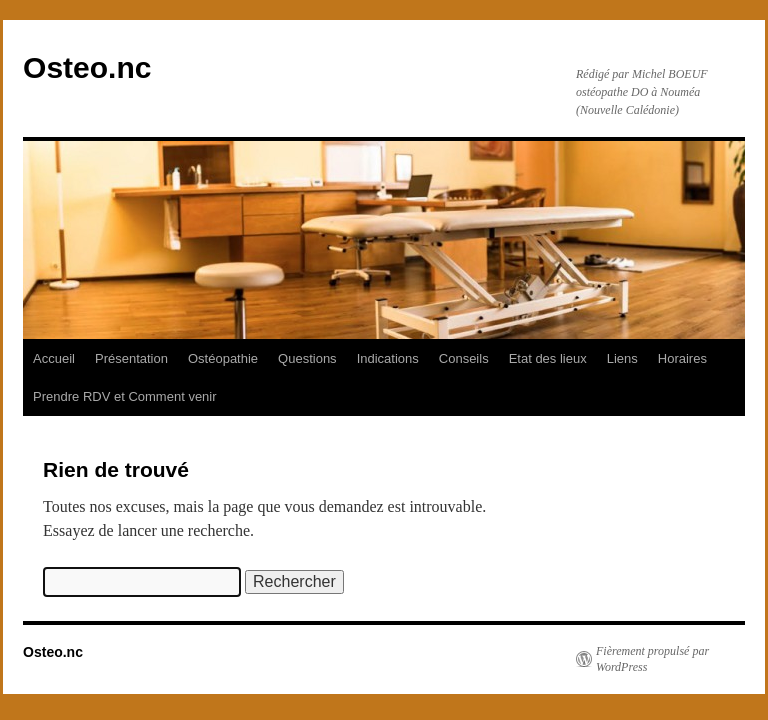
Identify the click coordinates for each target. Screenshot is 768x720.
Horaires (682, 358)
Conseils (464, 358)
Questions (307, 358)
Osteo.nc (87, 67)
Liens (622, 358)
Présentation (131, 358)
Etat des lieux (548, 358)
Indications (388, 358)
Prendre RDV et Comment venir (125, 396)
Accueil (54, 358)
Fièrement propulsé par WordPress (652, 659)
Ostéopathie (223, 358)
